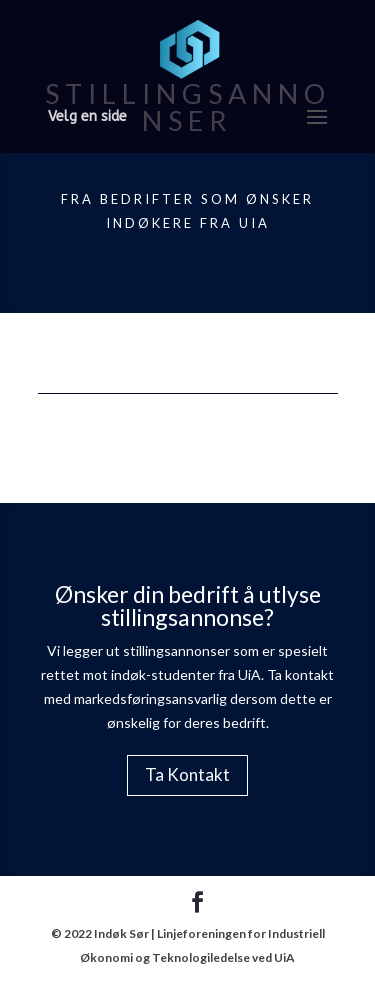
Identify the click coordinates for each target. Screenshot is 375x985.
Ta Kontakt (187, 774)
